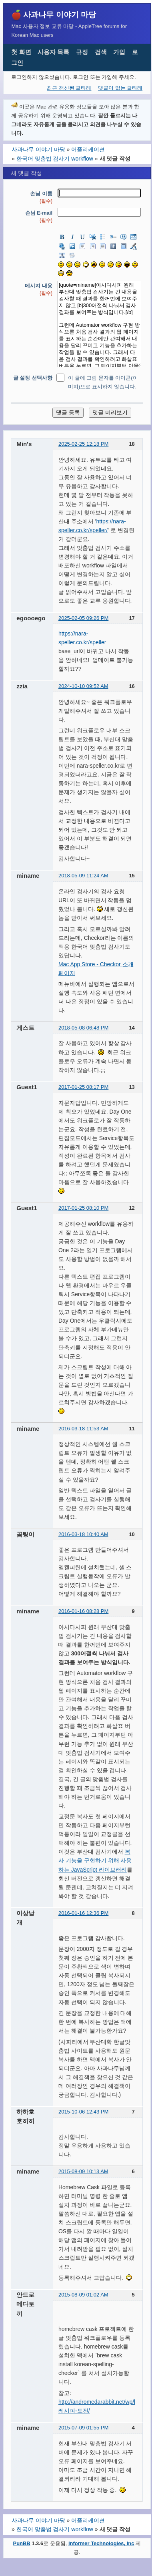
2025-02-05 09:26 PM (83, 618)
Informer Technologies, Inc (101, 2543)
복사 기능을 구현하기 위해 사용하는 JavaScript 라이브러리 (95, 1860)
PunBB (21, 2543)
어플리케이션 (88, 149)
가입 (119, 51)
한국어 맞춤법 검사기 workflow (54, 158)
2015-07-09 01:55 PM (83, 2428)
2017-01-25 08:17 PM (83, 1087)
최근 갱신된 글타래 (69, 88)
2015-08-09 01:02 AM (83, 2295)
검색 (101, 51)
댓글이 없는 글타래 (120, 88)
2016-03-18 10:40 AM (83, 1534)
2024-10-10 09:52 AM (83, 686)
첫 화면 (21, 51)
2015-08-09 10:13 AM (83, 2171)
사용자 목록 (53, 51)
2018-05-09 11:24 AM (83, 876)
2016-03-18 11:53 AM (83, 1429)
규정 (82, 51)
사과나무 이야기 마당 (59, 14)
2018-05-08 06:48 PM (83, 1028)
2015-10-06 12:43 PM (83, 2112)
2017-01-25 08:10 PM (83, 1208)
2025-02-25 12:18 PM (83, 444)
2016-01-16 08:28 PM (83, 1611)
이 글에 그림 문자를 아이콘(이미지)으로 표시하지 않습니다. (103, 382)
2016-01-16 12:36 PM (83, 1913)
